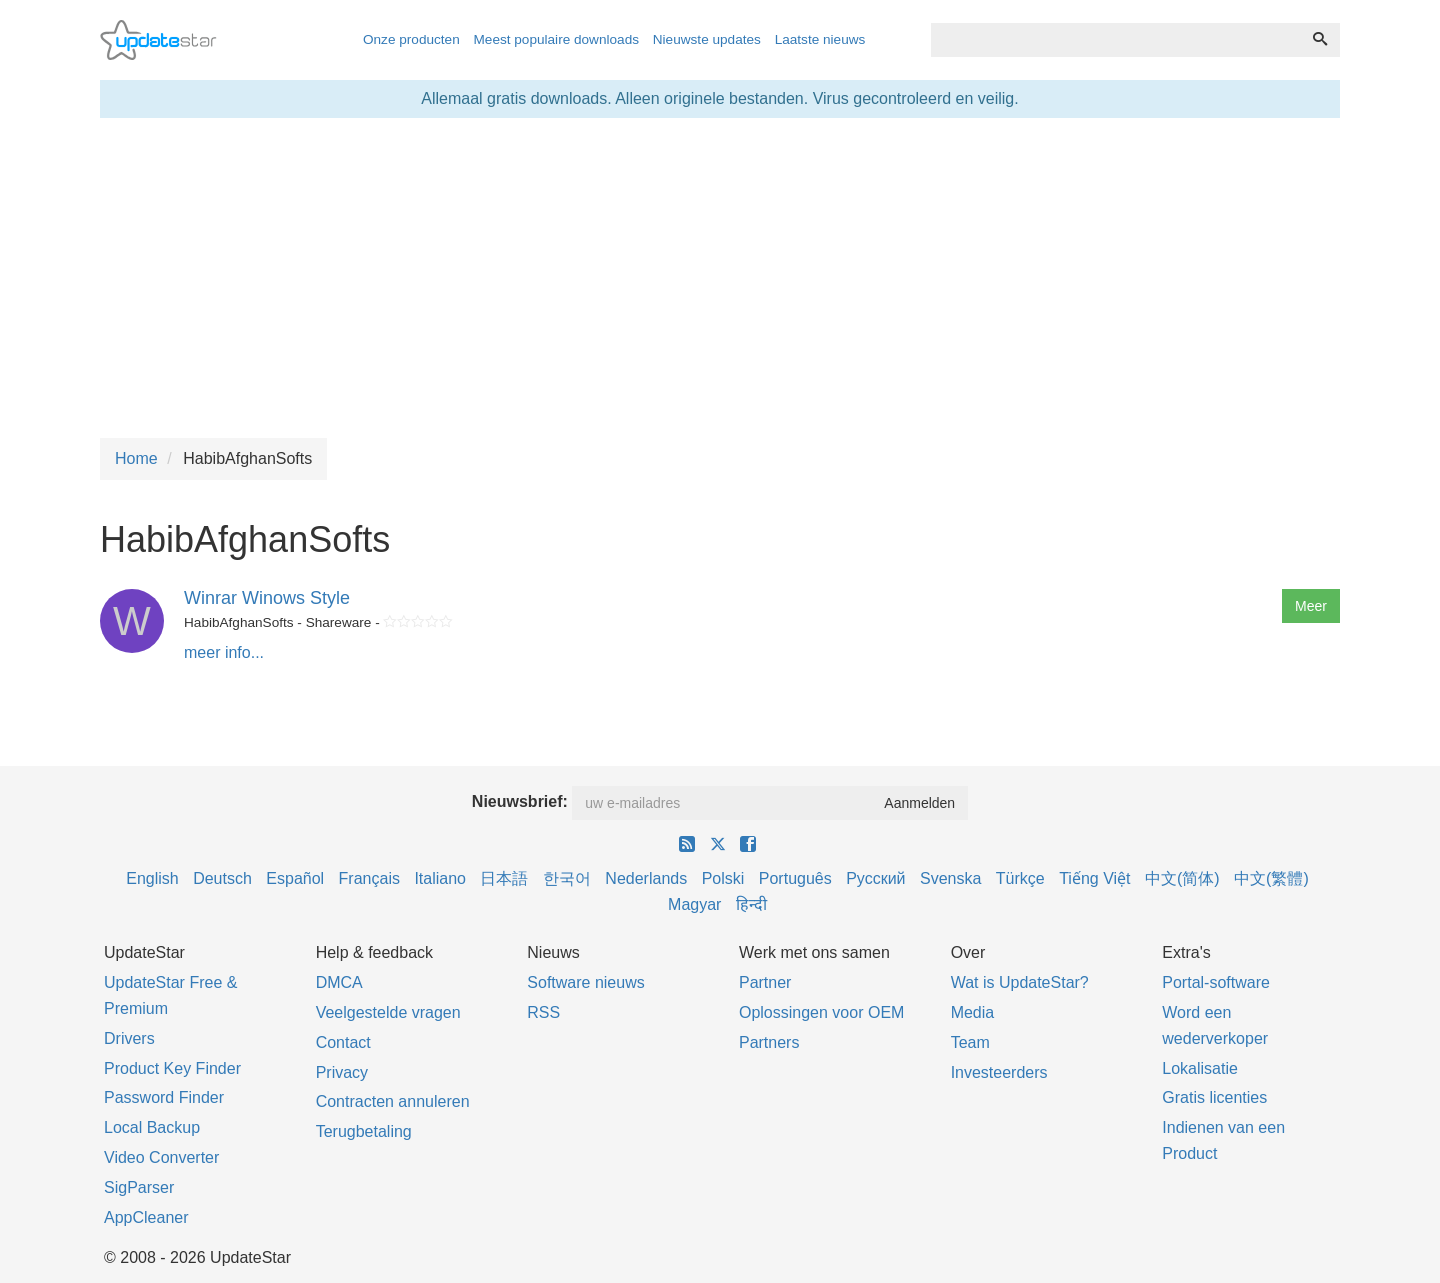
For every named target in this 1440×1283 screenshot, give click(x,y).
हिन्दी (751, 904)
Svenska (950, 878)
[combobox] (1116, 40)
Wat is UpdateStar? (1020, 982)
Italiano (440, 878)
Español (295, 878)
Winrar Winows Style (267, 598)
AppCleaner (146, 1217)
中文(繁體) (1271, 878)
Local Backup (152, 1127)
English (152, 878)
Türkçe (1020, 878)
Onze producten (411, 39)
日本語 (504, 878)
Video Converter (161, 1157)
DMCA (339, 982)
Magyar (694, 904)
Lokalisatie (1200, 1068)
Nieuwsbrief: (520, 801)
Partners (769, 1042)
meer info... (224, 652)
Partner (765, 982)
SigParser (139, 1187)
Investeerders (999, 1072)
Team (970, 1042)
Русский (875, 878)
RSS (543, 1012)
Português (795, 878)
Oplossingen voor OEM (821, 1012)
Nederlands (646, 878)
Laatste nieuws (820, 39)
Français (369, 878)
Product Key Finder (172, 1068)
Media (973, 1012)
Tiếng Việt (1094, 878)
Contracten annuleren (393, 1101)
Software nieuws (585, 982)
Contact (343, 1042)
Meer (1311, 606)
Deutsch (222, 878)
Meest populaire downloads (557, 39)
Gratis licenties (1214, 1097)
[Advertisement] (720, 278)
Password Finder (164, 1097)
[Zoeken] (1320, 40)
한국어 (567, 878)
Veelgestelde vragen (388, 1012)
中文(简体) (1182, 878)
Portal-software (1216, 982)
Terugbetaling (364, 1131)
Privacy (342, 1072)
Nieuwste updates (707, 39)
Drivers (129, 1038)
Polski (723, 878)
